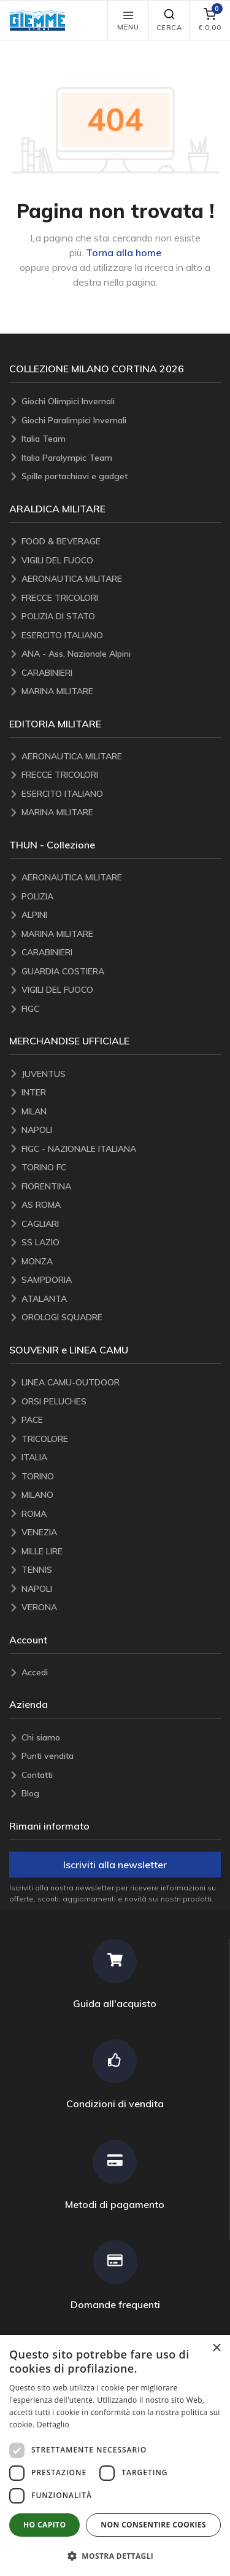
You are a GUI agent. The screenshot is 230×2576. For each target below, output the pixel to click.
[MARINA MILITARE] (121, 691)
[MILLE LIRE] (121, 1551)
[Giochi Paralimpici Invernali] (121, 420)
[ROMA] (121, 1514)
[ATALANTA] (121, 1299)
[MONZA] (121, 1262)
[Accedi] (121, 1673)
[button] (40, 21)
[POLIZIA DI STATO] (121, 616)
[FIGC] (121, 1009)
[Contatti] (121, 1775)
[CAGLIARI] (121, 1224)
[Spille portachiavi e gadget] (121, 476)
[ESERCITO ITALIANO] (121, 635)
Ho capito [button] (44, 2524)
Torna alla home (123, 252)
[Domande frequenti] (115, 2275)
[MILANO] (121, 1495)
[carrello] (209, 21)
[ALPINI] (121, 915)
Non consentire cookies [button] (153, 2524)
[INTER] (121, 1093)
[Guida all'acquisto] (114, 1974)
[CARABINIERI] (121, 673)
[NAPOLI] (121, 1130)
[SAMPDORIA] (121, 1280)
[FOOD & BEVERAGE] (121, 541)
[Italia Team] (121, 439)
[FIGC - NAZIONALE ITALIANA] (121, 1149)
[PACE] (121, 1420)
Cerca (169, 20)
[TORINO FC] (121, 1168)
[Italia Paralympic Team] (121, 458)
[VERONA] (121, 1607)
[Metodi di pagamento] (114, 2175)
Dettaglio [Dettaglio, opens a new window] (53, 2424)
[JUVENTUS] (121, 1074)
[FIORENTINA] (121, 1187)
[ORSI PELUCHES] (121, 1402)
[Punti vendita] (121, 1756)
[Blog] (121, 1794)
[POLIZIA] (121, 897)
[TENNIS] (121, 1570)
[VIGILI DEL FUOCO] (121, 561)
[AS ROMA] (121, 1205)
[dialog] (115, 2455)
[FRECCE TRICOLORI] (121, 598)
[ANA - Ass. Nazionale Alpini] (121, 654)
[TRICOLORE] (121, 1439)
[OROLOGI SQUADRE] (121, 1317)
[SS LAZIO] (121, 1242)
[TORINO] (121, 1477)
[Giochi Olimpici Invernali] (121, 401)
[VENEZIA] (121, 1532)
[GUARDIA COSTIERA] (121, 972)
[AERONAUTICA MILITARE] (121, 579)
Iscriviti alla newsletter (115, 1864)
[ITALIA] (121, 1457)
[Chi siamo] (121, 1738)
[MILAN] (121, 1112)
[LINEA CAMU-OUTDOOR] (121, 1383)
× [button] (216, 2348)
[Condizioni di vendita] (114, 2074)
